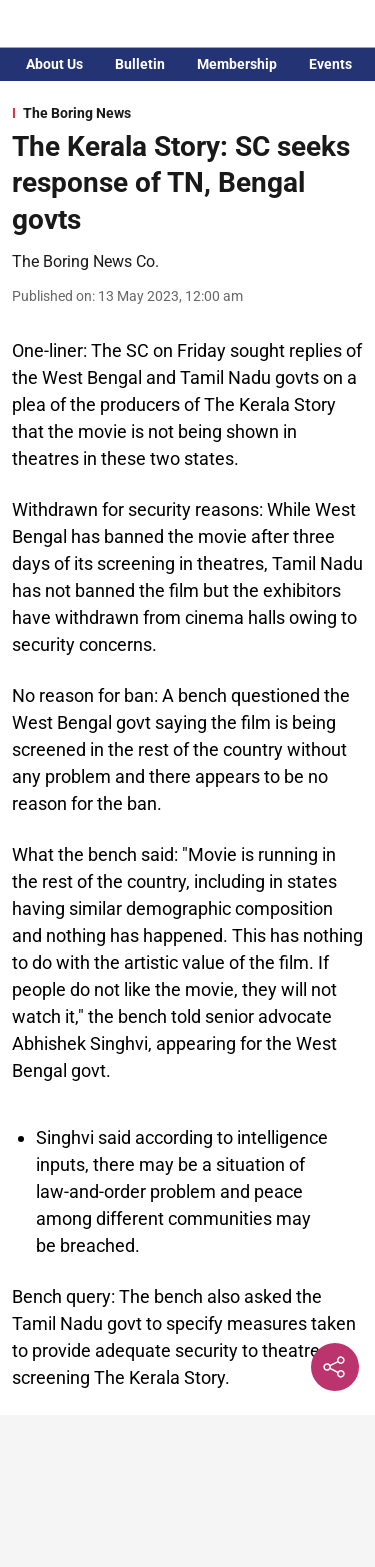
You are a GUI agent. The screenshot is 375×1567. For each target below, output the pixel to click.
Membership (237, 64)
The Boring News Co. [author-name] (85, 261)
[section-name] (187, 113)
